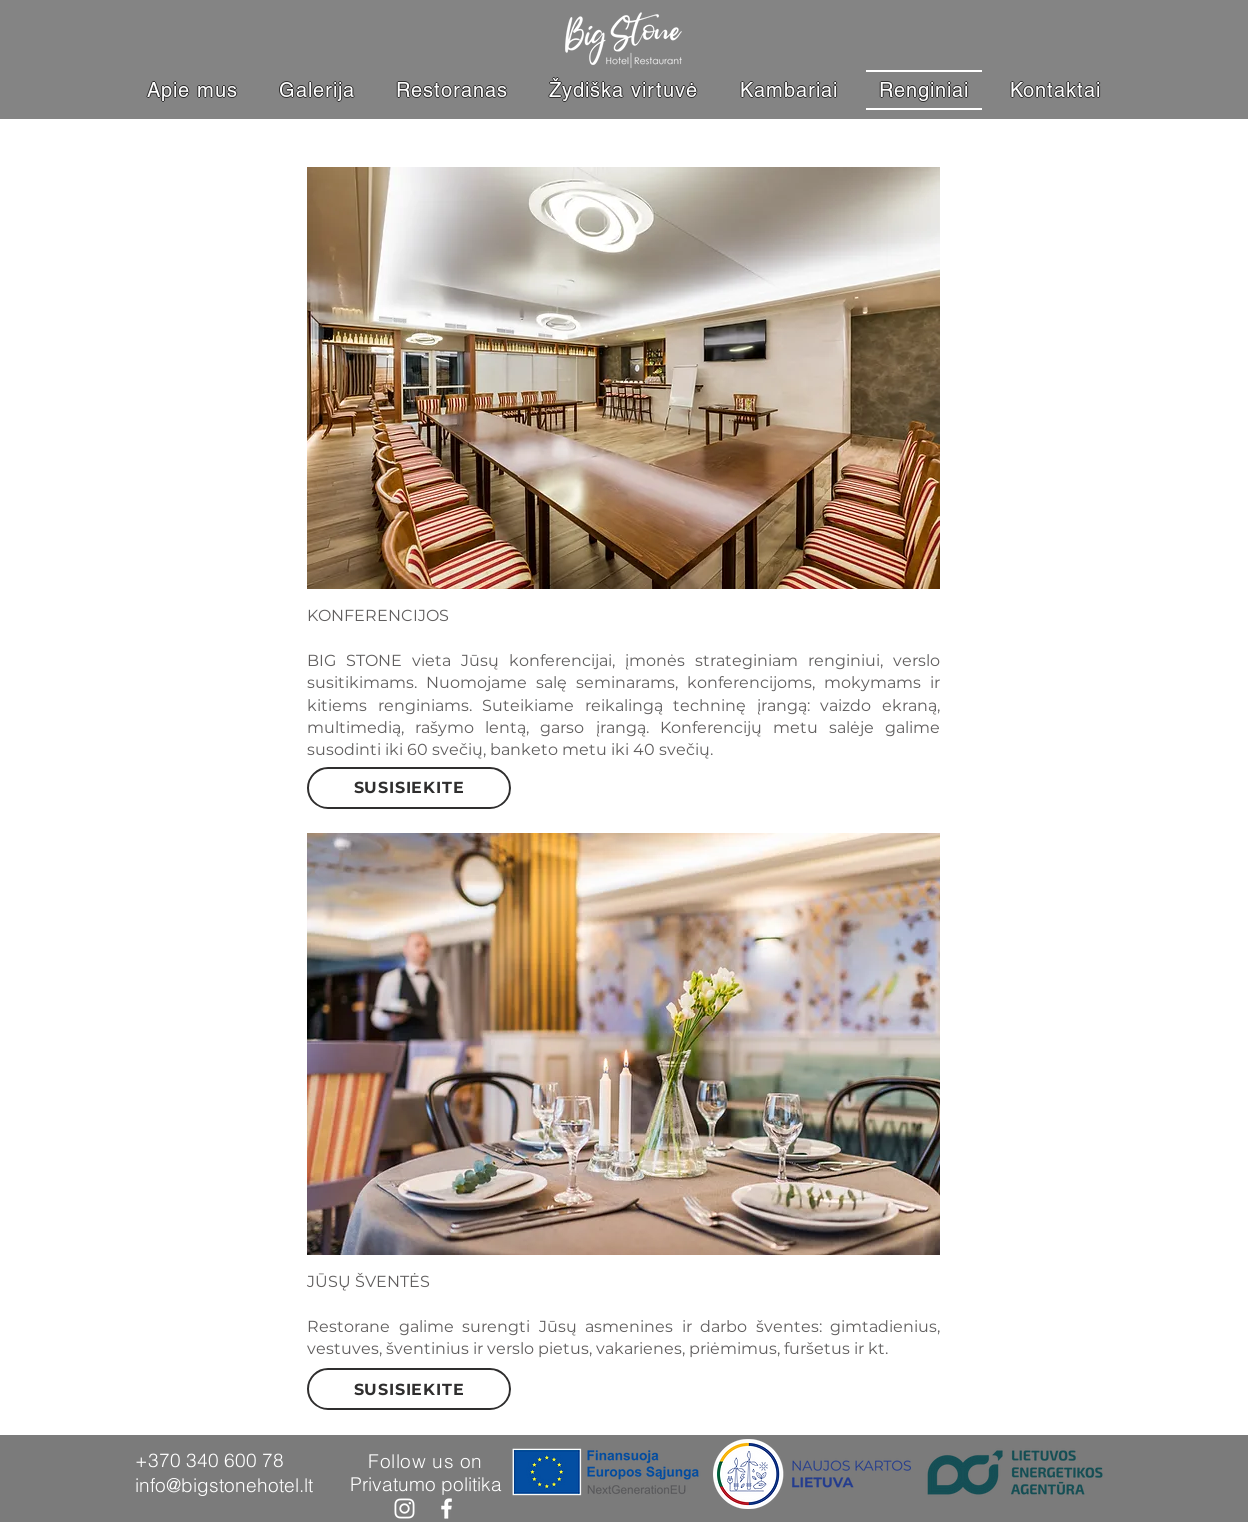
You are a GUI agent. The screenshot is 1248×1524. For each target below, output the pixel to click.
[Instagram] (404, 1508)
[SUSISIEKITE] (409, 788)
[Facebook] (446, 1508)
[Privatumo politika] (425, 1484)
